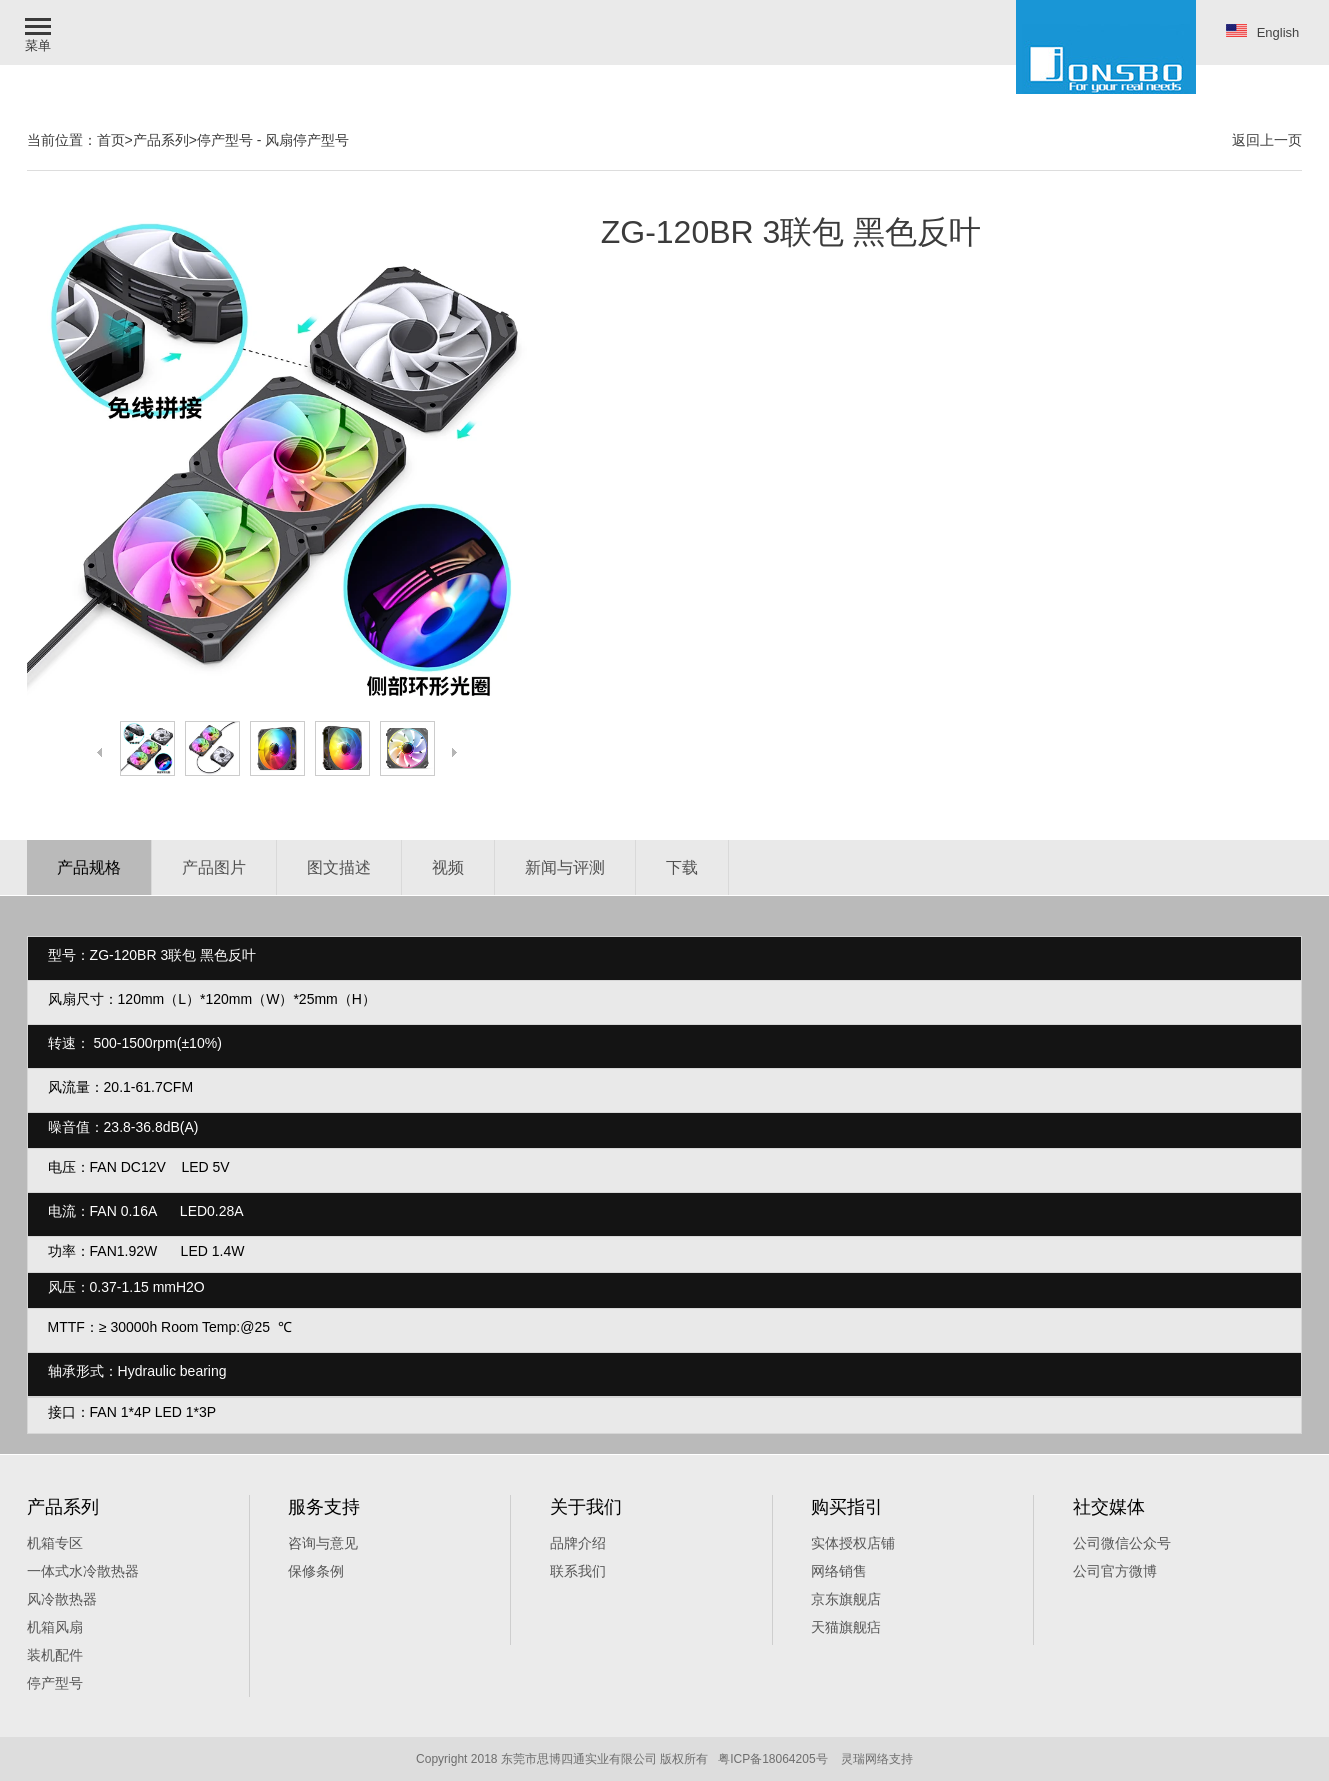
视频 (448, 867)
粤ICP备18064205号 (772, 1759)
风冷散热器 (62, 1599)
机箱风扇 (55, 1627)
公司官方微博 (1115, 1571)
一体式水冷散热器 (83, 1571)
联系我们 (578, 1571)
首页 (111, 140)
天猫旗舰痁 (846, 1627)
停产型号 (225, 140)
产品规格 (89, 867)
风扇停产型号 (307, 140)
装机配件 (55, 1655)
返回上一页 (1267, 140)
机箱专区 (55, 1543)
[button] (40, 32)
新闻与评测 (565, 867)
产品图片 (214, 867)
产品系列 (161, 140)
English (1263, 32)
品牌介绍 (578, 1543)
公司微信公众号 (1122, 1543)
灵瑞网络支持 (877, 1759)
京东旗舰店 (846, 1599)
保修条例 (316, 1571)
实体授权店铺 (853, 1543)
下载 (682, 867)
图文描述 (339, 867)
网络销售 (839, 1571)
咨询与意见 (323, 1543)
